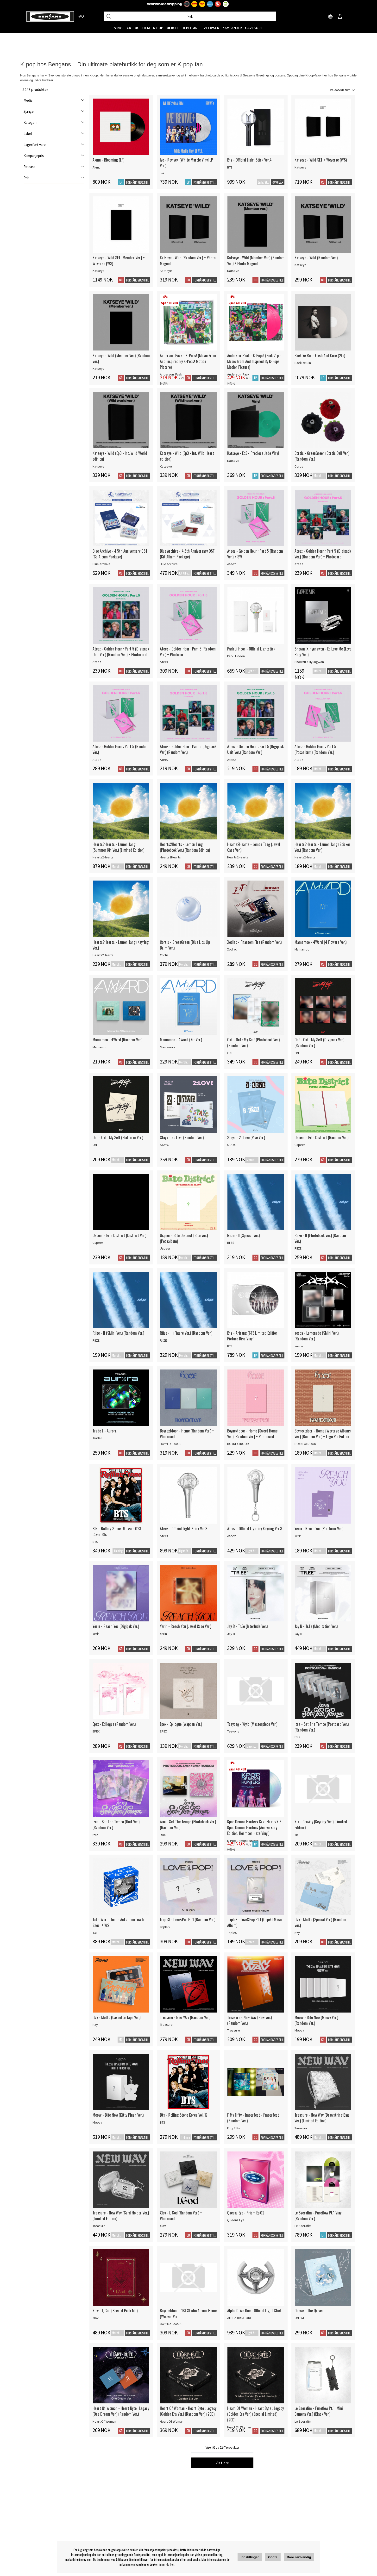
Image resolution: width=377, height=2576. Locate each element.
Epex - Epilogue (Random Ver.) (114, 1724)
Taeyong (233, 1731)
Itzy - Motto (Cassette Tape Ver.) (116, 2017)
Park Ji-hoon (236, 656)
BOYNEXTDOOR (171, 1444)
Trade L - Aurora (105, 1431)
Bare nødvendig (299, 2557)
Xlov (163, 2226)
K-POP (158, 27)
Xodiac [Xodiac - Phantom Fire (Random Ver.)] (232, 949)
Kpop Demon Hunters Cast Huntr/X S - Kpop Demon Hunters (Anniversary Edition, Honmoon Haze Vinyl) (255, 1827)
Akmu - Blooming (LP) (108, 160)
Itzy (297, 1933)
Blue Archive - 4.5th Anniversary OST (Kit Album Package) (187, 554)
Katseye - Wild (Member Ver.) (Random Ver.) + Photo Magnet (255, 260)
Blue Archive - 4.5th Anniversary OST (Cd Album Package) (120, 554)
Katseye (301, 167)
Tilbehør (189, 27)
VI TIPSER (211, 27)
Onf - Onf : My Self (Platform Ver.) (118, 1137)
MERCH (172, 27)
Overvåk (277, 182)
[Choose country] (330, 17)
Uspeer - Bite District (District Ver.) (119, 1235)
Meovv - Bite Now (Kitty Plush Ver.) (118, 2115)
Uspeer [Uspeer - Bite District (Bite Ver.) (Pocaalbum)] (165, 1248)
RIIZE (230, 1242)
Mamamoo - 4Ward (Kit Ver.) (181, 1040)
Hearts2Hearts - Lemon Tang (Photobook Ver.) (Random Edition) (185, 847)
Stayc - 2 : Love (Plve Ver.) (246, 1137)
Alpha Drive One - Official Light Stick (254, 2310)
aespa (299, 1346)
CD (129, 27)
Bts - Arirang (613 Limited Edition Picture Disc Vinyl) (252, 1336)
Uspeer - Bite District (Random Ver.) (321, 1137)
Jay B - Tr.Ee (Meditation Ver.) (316, 1626)
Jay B (231, 1634)
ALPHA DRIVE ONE (239, 2318)
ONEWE (300, 2318)
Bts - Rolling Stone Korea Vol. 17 (183, 2115)
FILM (146, 27)
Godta (272, 2557)
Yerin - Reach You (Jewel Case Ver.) (185, 1626)
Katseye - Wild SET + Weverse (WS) (321, 160)
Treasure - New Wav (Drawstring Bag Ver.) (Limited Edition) (322, 2118)
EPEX (96, 1731)
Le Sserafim (303, 2226)
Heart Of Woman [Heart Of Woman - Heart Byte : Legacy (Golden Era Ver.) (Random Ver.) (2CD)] (171, 2421)
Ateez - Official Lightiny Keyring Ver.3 (254, 1529)
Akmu (97, 167)
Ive (162, 173)
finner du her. (167, 2564)
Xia (297, 1835)
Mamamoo (302, 949)
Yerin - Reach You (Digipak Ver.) (116, 1626)
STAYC (164, 1145)
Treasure (166, 2024)
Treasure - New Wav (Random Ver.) (185, 2017)
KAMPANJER (232, 27)
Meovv (299, 2030)
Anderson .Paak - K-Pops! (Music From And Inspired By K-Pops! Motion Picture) (188, 361)
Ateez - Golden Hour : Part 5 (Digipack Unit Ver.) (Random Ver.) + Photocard (121, 651)
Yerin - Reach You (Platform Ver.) (319, 1529)
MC (136, 27)
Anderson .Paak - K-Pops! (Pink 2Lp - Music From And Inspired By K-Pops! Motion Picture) (254, 361)
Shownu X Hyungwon (309, 662)
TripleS (165, 1927)
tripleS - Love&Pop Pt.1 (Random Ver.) (187, 1919)
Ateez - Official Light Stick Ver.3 (183, 1529)
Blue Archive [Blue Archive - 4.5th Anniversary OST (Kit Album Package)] (169, 564)
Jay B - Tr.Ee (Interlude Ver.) (247, 1626)
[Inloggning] (340, 17)
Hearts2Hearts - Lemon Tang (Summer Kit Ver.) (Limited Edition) (118, 847)
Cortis (299, 466)
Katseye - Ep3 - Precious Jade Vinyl (253, 453)
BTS (229, 167)
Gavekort (254, 27)
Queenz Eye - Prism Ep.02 (245, 2213)
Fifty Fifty (233, 2128)
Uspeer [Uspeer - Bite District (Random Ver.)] (300, 1145)
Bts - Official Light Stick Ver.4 (249, 160)
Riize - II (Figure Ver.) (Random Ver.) (186, 1333)
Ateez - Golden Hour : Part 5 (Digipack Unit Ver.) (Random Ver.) (255, 749)
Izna (297, 1737)
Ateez (231, 564)
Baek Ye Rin (303, 363)
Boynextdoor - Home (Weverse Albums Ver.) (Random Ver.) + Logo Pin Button (323, 1433)
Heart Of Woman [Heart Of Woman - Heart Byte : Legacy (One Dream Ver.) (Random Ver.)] (104, 2421)
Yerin (298, 1536)
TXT (95, 1933)
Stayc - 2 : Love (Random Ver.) (182, 1137)
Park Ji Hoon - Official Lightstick (251, 649)
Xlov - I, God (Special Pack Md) (115, 2310)
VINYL (119, 27)
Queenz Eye (236, 2220)
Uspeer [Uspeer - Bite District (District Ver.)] (98, 1242)
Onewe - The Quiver (309, 2310)
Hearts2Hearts (103, 857)
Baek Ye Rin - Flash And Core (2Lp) (320, 355)
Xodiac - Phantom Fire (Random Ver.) (254, 942)
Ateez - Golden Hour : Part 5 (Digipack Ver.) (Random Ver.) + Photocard (323, 554)
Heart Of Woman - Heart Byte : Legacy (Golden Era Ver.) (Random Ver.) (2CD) (188, 2411)
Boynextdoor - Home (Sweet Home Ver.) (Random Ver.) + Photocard (252, 1433)
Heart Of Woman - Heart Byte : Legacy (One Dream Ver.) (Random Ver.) (121, 2411)
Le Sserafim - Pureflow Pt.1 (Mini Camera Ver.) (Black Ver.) (319, 2411)
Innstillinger (250, 2557)
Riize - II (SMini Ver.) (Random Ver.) (118, 1333)
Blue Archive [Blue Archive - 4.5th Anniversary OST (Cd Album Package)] (101, 564)
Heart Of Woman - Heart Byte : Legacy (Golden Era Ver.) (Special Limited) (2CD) (255, 2414)
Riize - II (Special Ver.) (243, 1235)
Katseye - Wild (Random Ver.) (316, 258)
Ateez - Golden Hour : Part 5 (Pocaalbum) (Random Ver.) (315, 749)
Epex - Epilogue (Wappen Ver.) (181, 1724)
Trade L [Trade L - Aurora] (98, 1438)
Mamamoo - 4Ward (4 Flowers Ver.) (320, 942)
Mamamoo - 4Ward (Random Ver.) (117, 1040)
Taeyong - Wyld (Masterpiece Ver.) (252, 1724)
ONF (230, 1053)
